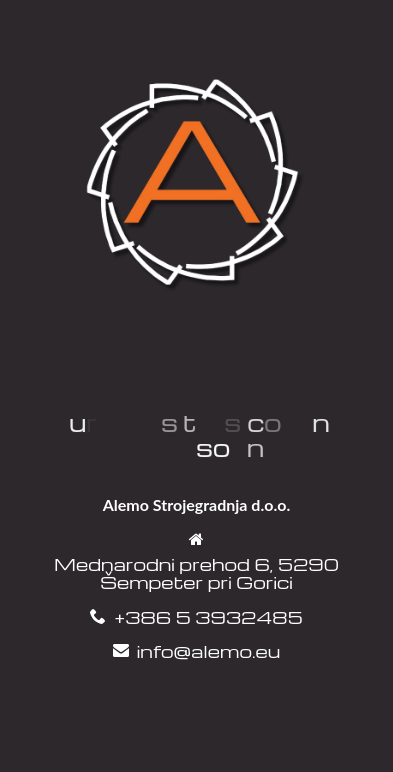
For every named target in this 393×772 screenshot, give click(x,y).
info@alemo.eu (208, 650)
